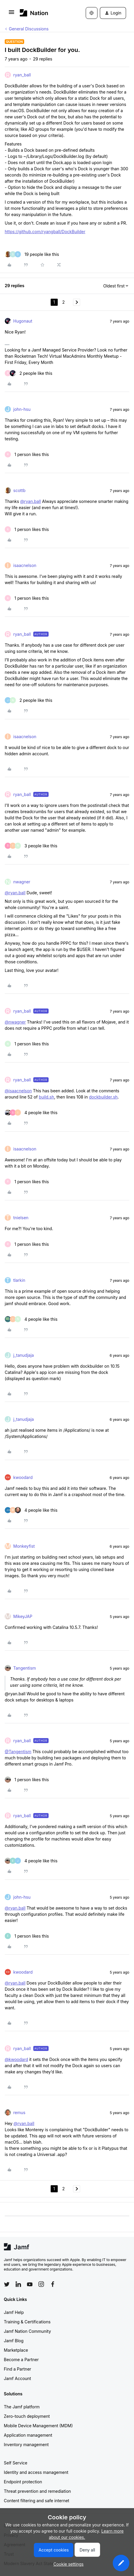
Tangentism (24, 1668)
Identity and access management (36, 2472)
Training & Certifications (27, 2321)
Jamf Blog (14, 2340)
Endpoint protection (23, 2481)
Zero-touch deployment (27, 2416)
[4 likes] (31, 1112)
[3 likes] (31, 846)
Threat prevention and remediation (37, 2491)
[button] (11, 14)
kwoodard (23, 1477)
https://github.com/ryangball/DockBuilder (45, 231)
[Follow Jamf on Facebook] (53, 2284)
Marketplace (16, 2350)
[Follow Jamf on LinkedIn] (18, 2284)
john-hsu (22, 409)
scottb (19, 490)
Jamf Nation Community (27, 2331)
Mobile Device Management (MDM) (38, 2425)
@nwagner (15, 1021)
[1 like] (27, 454)
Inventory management (26, 2444)
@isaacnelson (18, 1090)
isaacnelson (24, 565)
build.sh (46, 1096)
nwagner (21, 881)
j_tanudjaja (23, 1355)
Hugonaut (22, 320)
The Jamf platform (22, 2406)
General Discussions (29, 28)
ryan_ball (22, 74)
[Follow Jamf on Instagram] (41, 2284)
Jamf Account (17, 2378)
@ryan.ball (30, 501)
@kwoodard (16, 2059)
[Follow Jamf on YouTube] (30, 2284)
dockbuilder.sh (103, 1096)
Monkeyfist (24, 1546)
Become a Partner (21, 2359)
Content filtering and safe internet (36, 2500)
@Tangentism (18, 1751)
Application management (28, 2435)
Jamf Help (14, 2312)
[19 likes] (32, 254)
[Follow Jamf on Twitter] (7, 2284)
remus (19, 2112)
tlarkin (19, 1280)
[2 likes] (28, 373)
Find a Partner (17, 2368)
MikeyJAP (22, 1616)
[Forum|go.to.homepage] (34, 13)
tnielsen (21, 1217)
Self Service (15, 2462)
